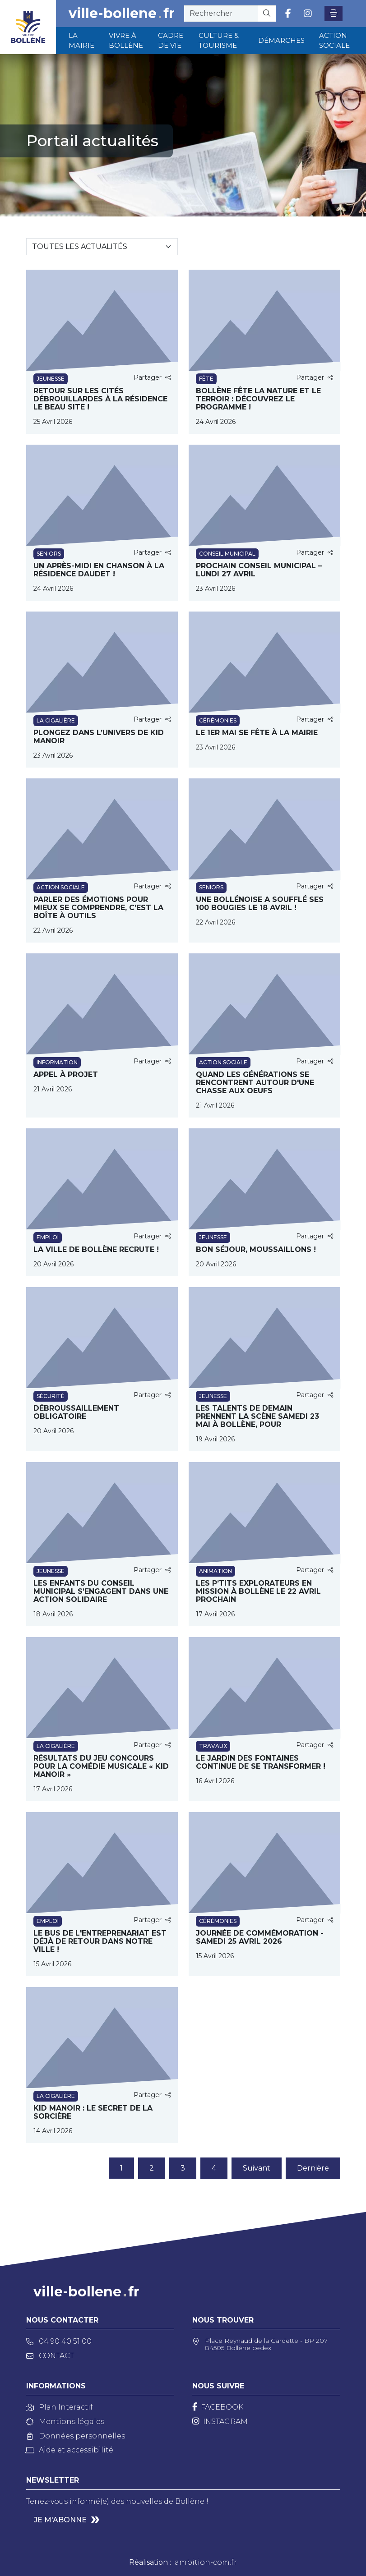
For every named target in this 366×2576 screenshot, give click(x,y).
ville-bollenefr (122, 13)
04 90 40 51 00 (59, 2341)
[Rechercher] (267, 13)
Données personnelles (75, 2436)
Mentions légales (65, 2421)
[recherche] (221, 13)
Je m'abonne (60, 2520)
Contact (50, 2355)
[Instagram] (220, 2421)
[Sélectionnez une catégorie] (102, 246)
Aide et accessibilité (69, 2450)
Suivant (256, 2168)
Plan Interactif (59, 2407)
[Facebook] (217, 2407)
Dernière (313, 2168)
